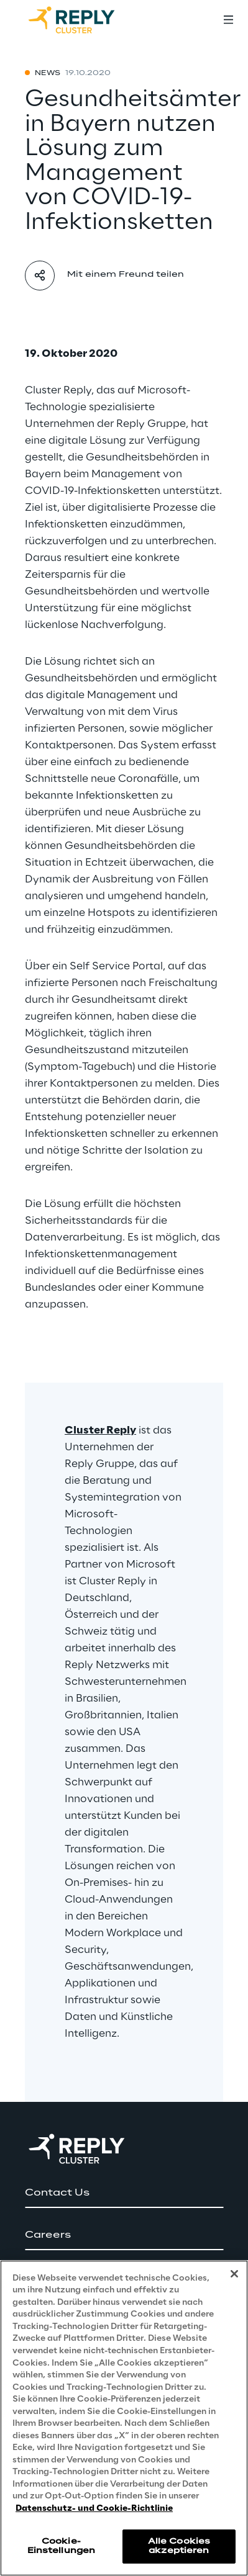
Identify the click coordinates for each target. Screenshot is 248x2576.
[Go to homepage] (84, 20)
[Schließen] (234, 2273)
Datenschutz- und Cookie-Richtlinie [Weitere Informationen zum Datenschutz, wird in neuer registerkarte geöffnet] (94, 2508)
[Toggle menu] (228, 20)
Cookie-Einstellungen (61, 2546)
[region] (124, 2418)
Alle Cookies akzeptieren (179, 2546)
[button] (124, 2193)
